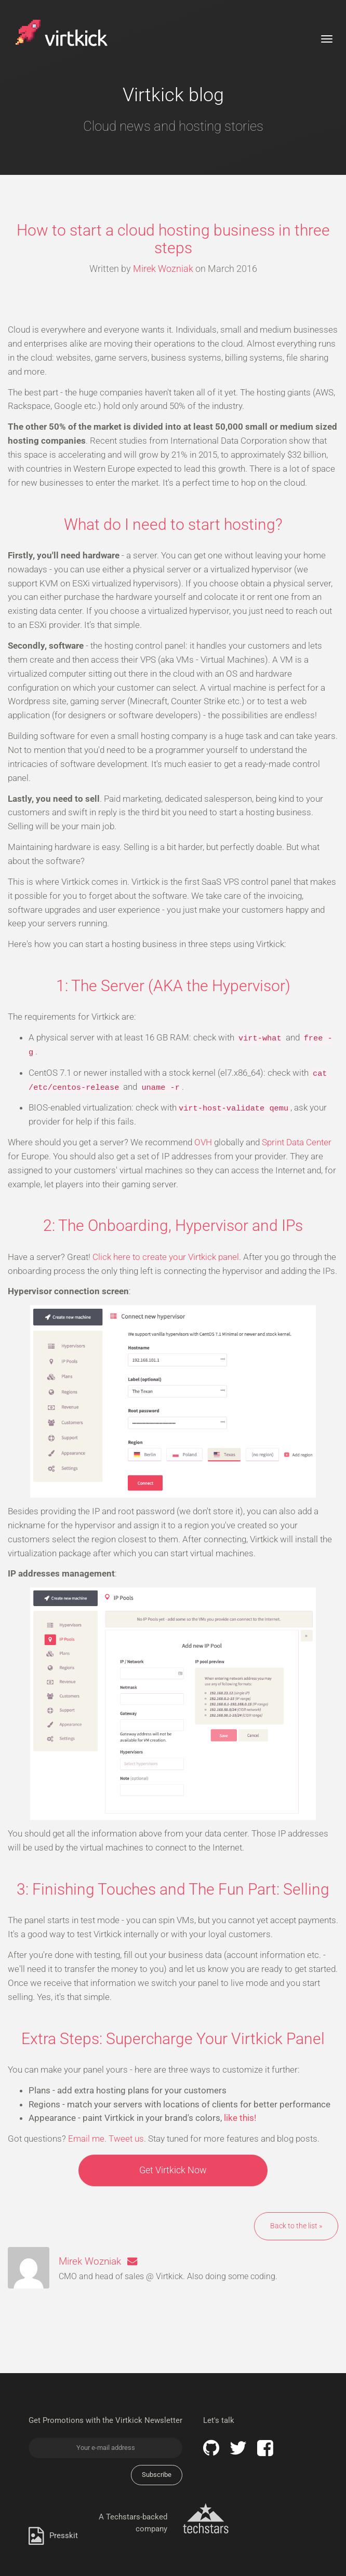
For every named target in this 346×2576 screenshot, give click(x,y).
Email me (86, 2138)
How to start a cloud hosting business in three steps (173, 238)
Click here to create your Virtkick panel (165, 1257)
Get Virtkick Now (173, 2169)
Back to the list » (296, 2226)
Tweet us (126, 2138)
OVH (203, 1142)
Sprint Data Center (296, 1142)
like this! (240, 2118)
